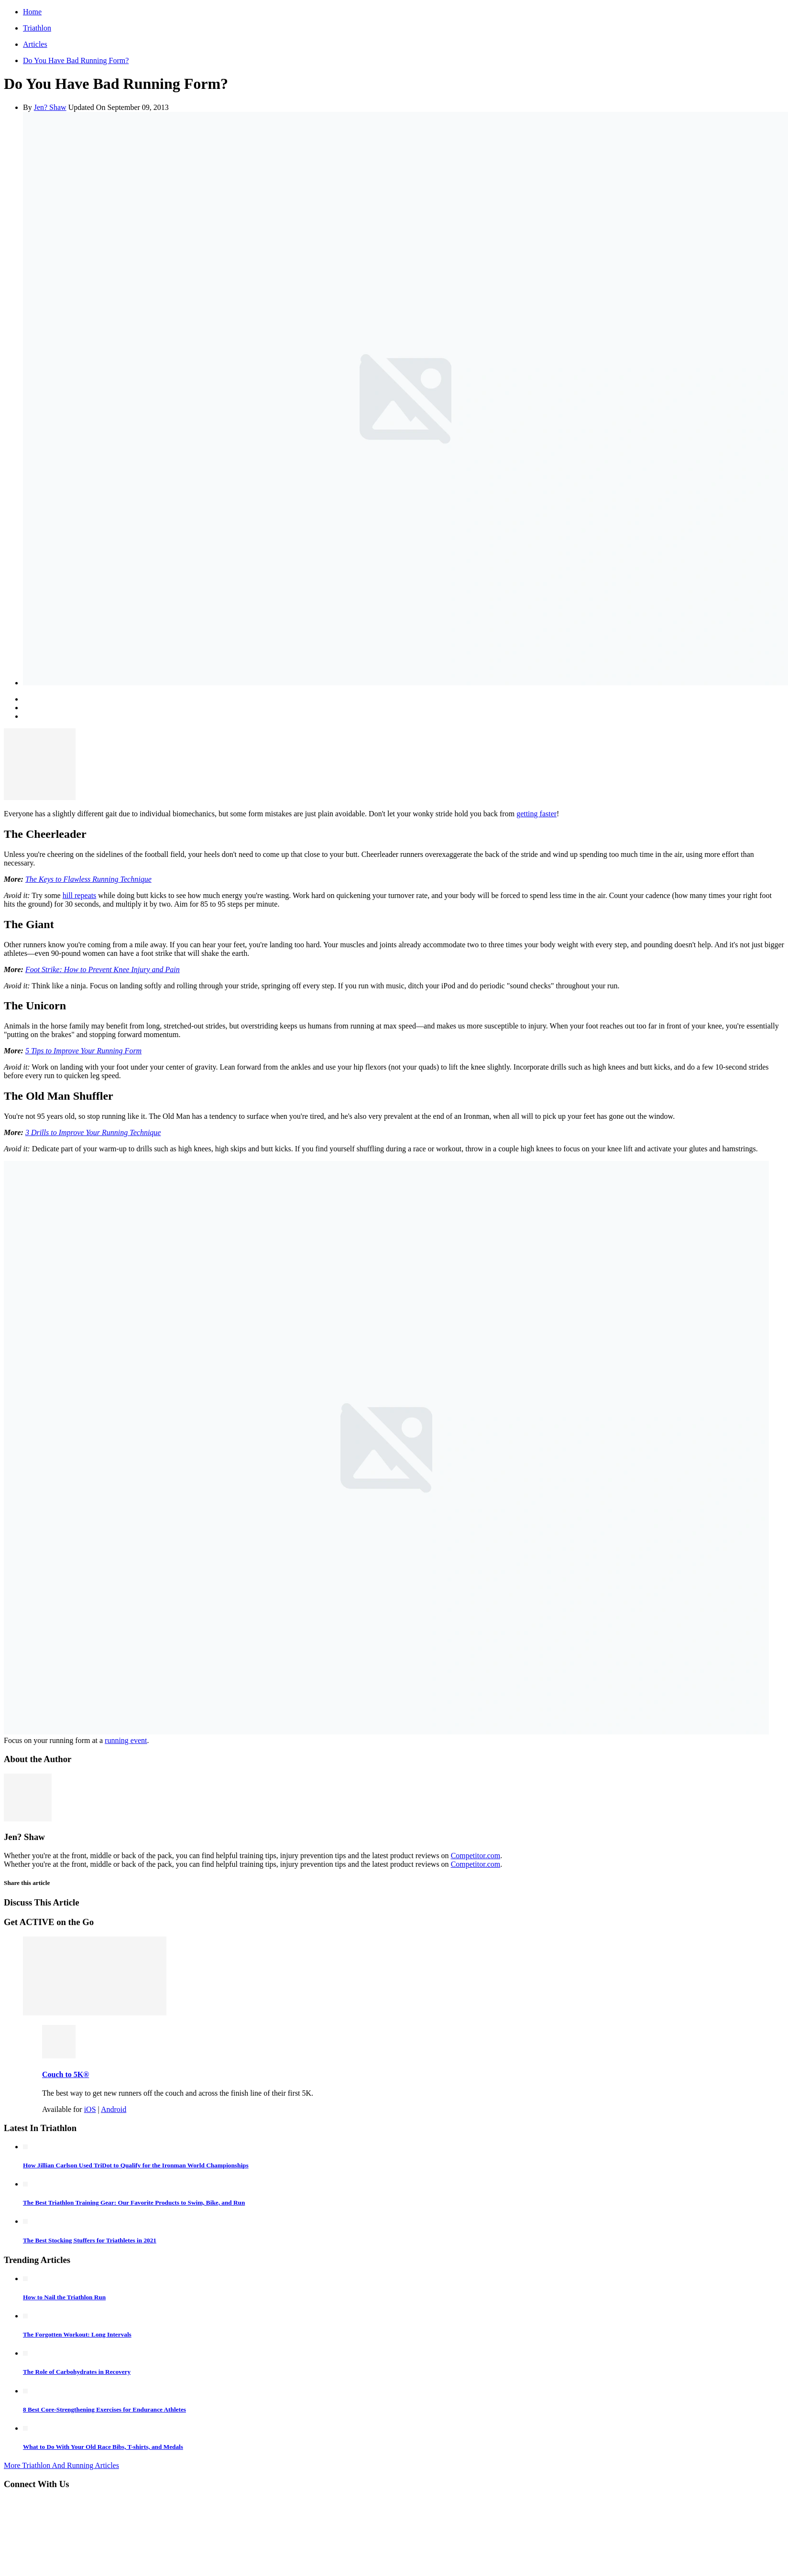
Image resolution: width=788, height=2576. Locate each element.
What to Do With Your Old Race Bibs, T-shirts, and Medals (103, 2446)
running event (126, 1740)
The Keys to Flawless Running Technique (88, 879)
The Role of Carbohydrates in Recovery (77, 2371)
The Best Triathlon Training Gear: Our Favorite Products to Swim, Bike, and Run (134, 2202)
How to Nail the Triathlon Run (64, 2297)
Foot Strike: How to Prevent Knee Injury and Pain (102, 969)
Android (113, 2109)
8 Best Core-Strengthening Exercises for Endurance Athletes (104, 2409)
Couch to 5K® (65, 2074)
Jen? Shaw (50, 107)
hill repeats (80, 895)
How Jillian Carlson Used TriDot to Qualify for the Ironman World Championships (136, 2165)
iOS (90, 2109)
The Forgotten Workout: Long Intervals (77, 2334)
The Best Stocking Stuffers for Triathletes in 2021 (89, 2240)
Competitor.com (476, 1855)
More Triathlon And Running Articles (61, 2465)
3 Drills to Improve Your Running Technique (93, 1132)
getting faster (536, 814)
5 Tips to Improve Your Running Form (83, 1051)
